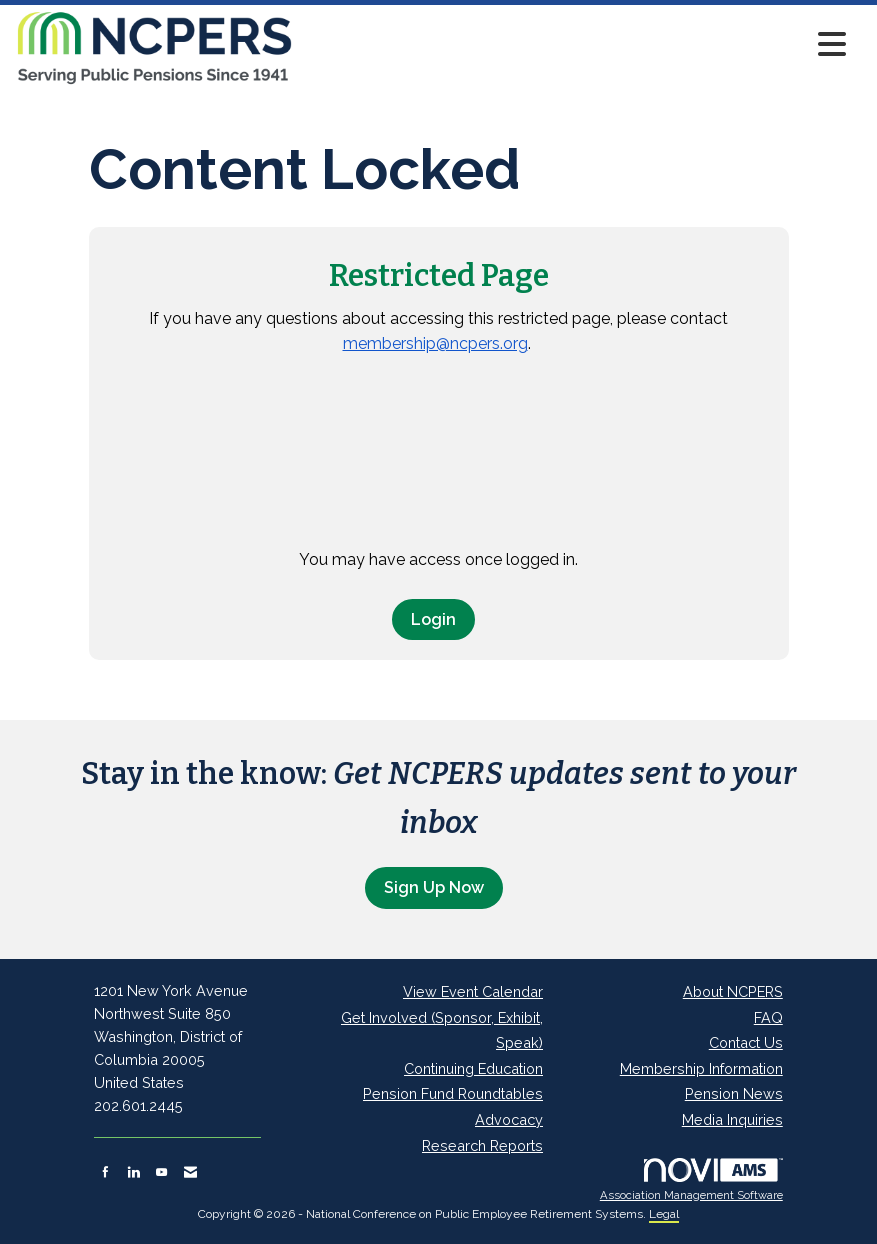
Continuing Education (473, 1068)
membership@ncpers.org (435, 343)
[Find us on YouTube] (161, 1172)
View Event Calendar (473, 991)
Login (433, 619)
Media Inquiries (732, 1119)
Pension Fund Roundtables (453, 1093)
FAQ (768, 1017)
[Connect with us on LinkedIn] (133, 1172)
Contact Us (746, 1042)
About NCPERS (733, 991)
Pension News (734, 1093)
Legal (664, 1214)
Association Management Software (691, 1180)
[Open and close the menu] (575, 44)
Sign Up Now (434, 887)
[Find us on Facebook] (105, 1172)
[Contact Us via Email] (190, 1172)
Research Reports (482, 1145)
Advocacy (509, 1119)
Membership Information (701, 1068)
